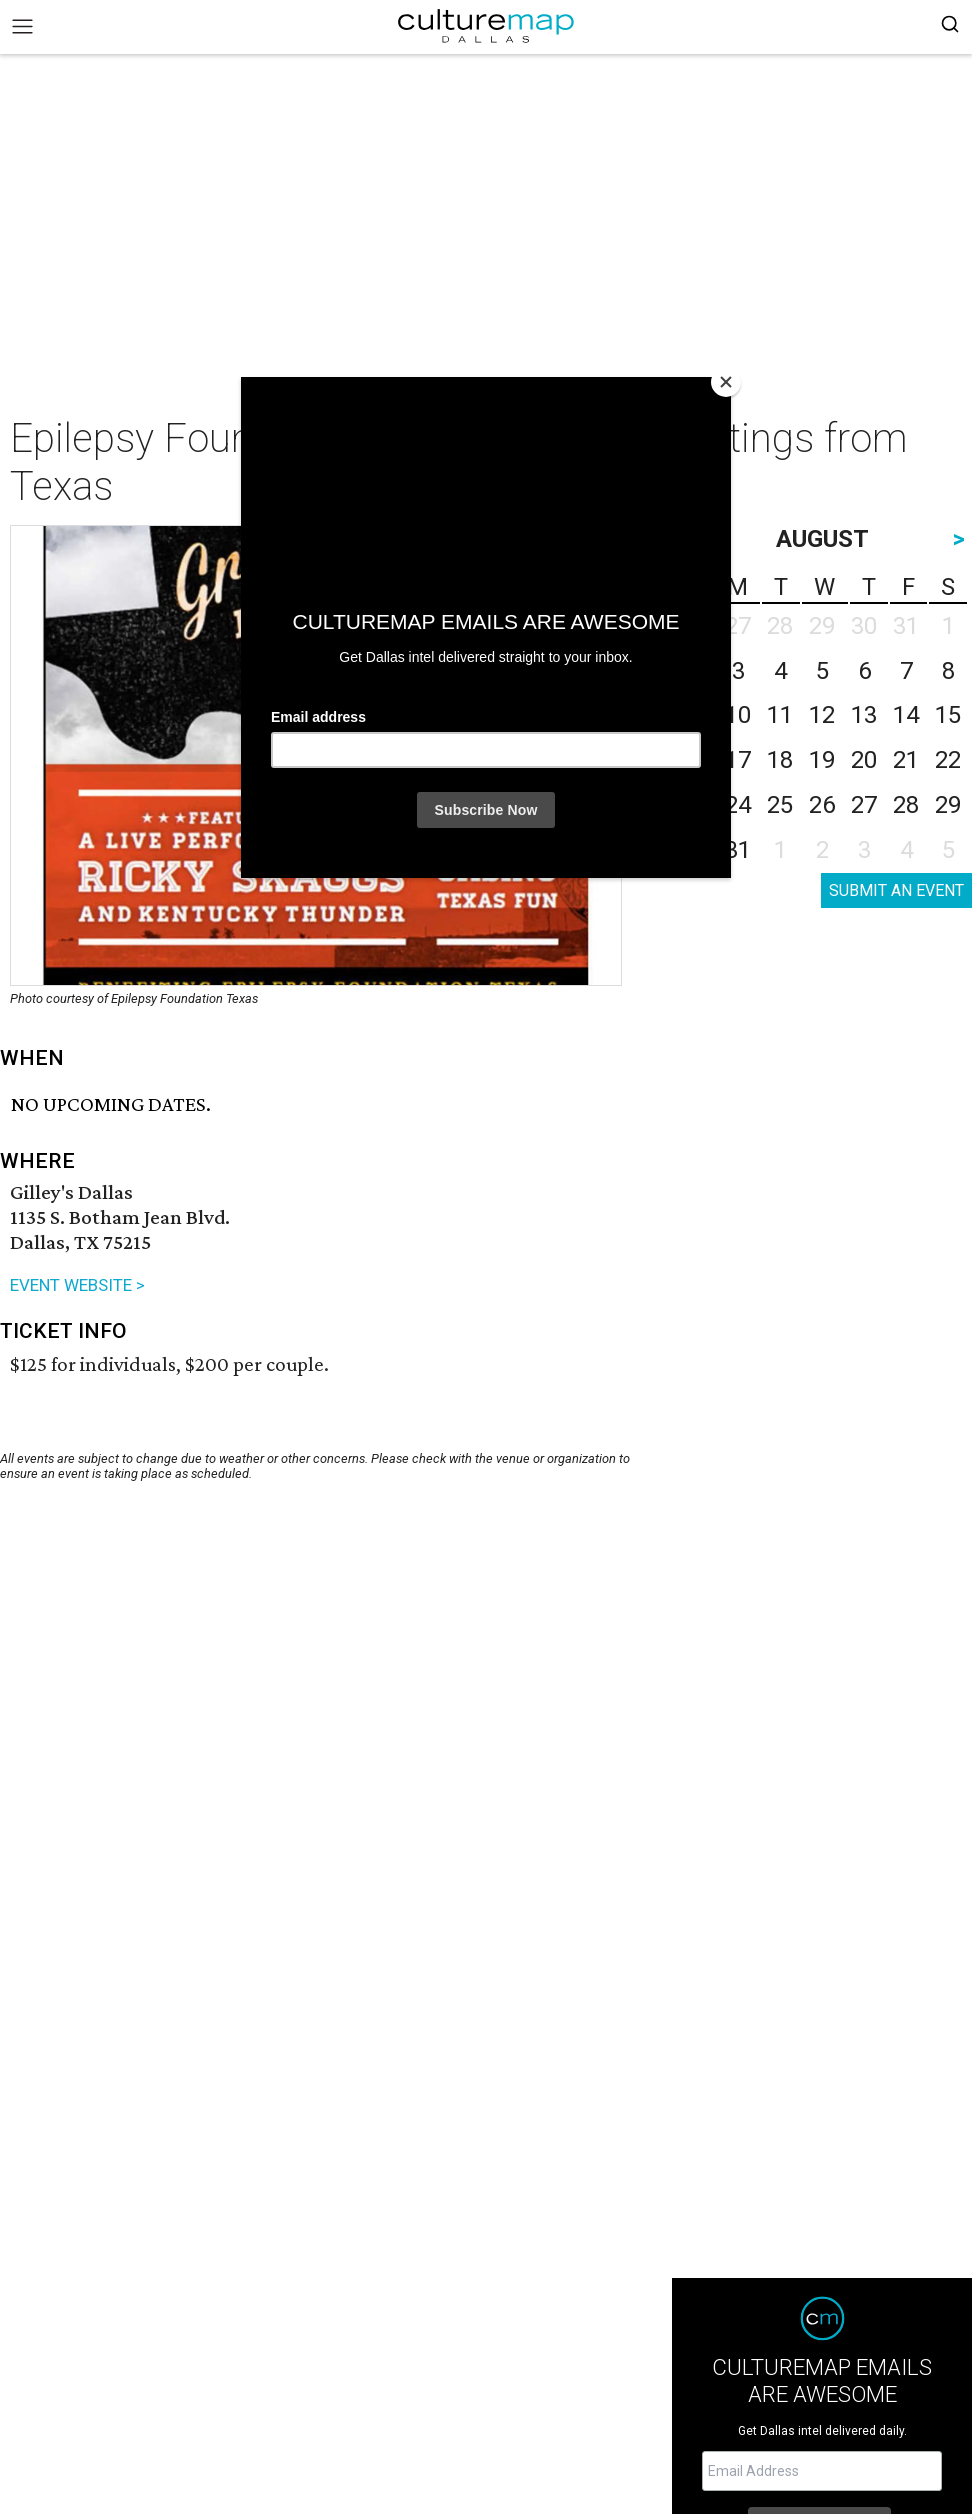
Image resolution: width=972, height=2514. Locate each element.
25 (780, 805)
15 (948, 715)
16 (696, 760)
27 (864, 805)
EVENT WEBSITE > (77, 1285)
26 (822, 805)
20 (864, 760)
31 (738, 850)
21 (906, 760)
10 (738, 715)
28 (906, 805)
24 (738, 805)
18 (780, 760)
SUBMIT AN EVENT (896, 890)
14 (906, 715)
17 (738, 760)
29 (948, 805)
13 (864, 715)
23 (696, 805)
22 (948, 760)
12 (822, 715)
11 (780, 715)
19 (822, 760)
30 (696, 850)
